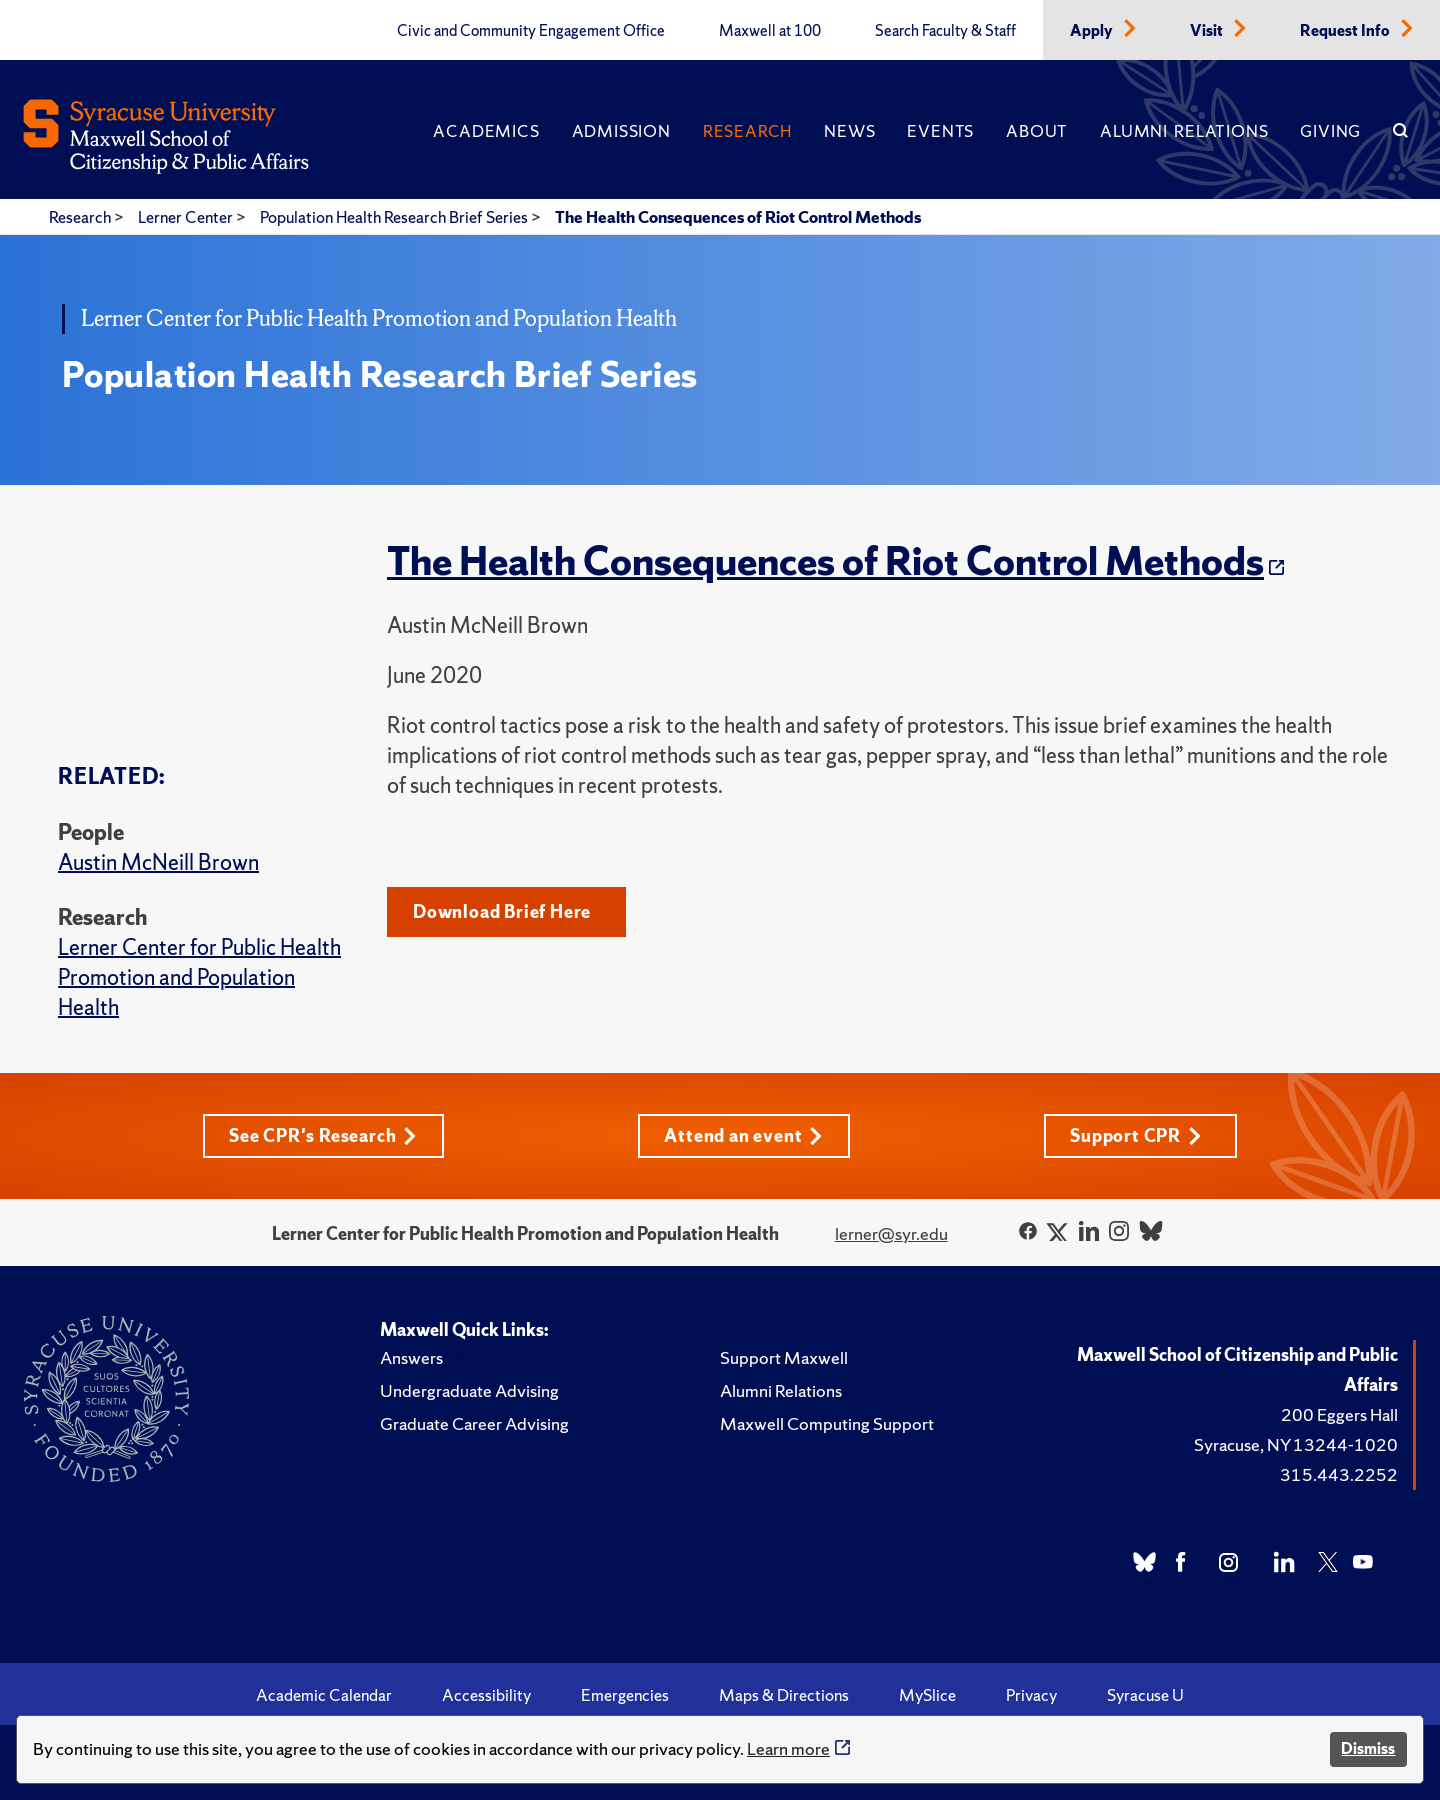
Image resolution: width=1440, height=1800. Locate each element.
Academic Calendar (324, 1695)
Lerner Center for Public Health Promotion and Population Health (199, 977)
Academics (486, 131)
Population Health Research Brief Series (395, 217)
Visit (1208, 31)
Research (747, 131)
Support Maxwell (784, 1357)
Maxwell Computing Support (827, 1423)
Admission (621, 131)
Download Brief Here (502, 911)
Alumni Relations (1184, 131)
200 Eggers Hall (1339, 1414)
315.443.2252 (1339, 1474)
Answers (411, 1357)
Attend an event (743, 1135)
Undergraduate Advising (469, 1390)
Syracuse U (1145, 1695)
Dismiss (1368, 1748)
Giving (1330, 131)
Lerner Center (187, 217)
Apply (1093, 31)
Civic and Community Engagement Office (531, 31)
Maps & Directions (784, 1695)
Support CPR (1136, 1135)
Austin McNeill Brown (158, 862)
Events (940, 131)
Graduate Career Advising (474, 1423)
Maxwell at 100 (770, 31)
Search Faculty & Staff (945, 31)
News (849, 131)
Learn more (788, 1748)
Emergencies (625, 1695)
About (1037, 131)
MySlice (927, 1695)
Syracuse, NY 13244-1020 (1296, 1444)
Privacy (1031, 1695)
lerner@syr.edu (891, 1233)
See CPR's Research (323, 1135)
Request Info (1346, 31)
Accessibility (486, 1695)
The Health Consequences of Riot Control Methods (738, 217)
